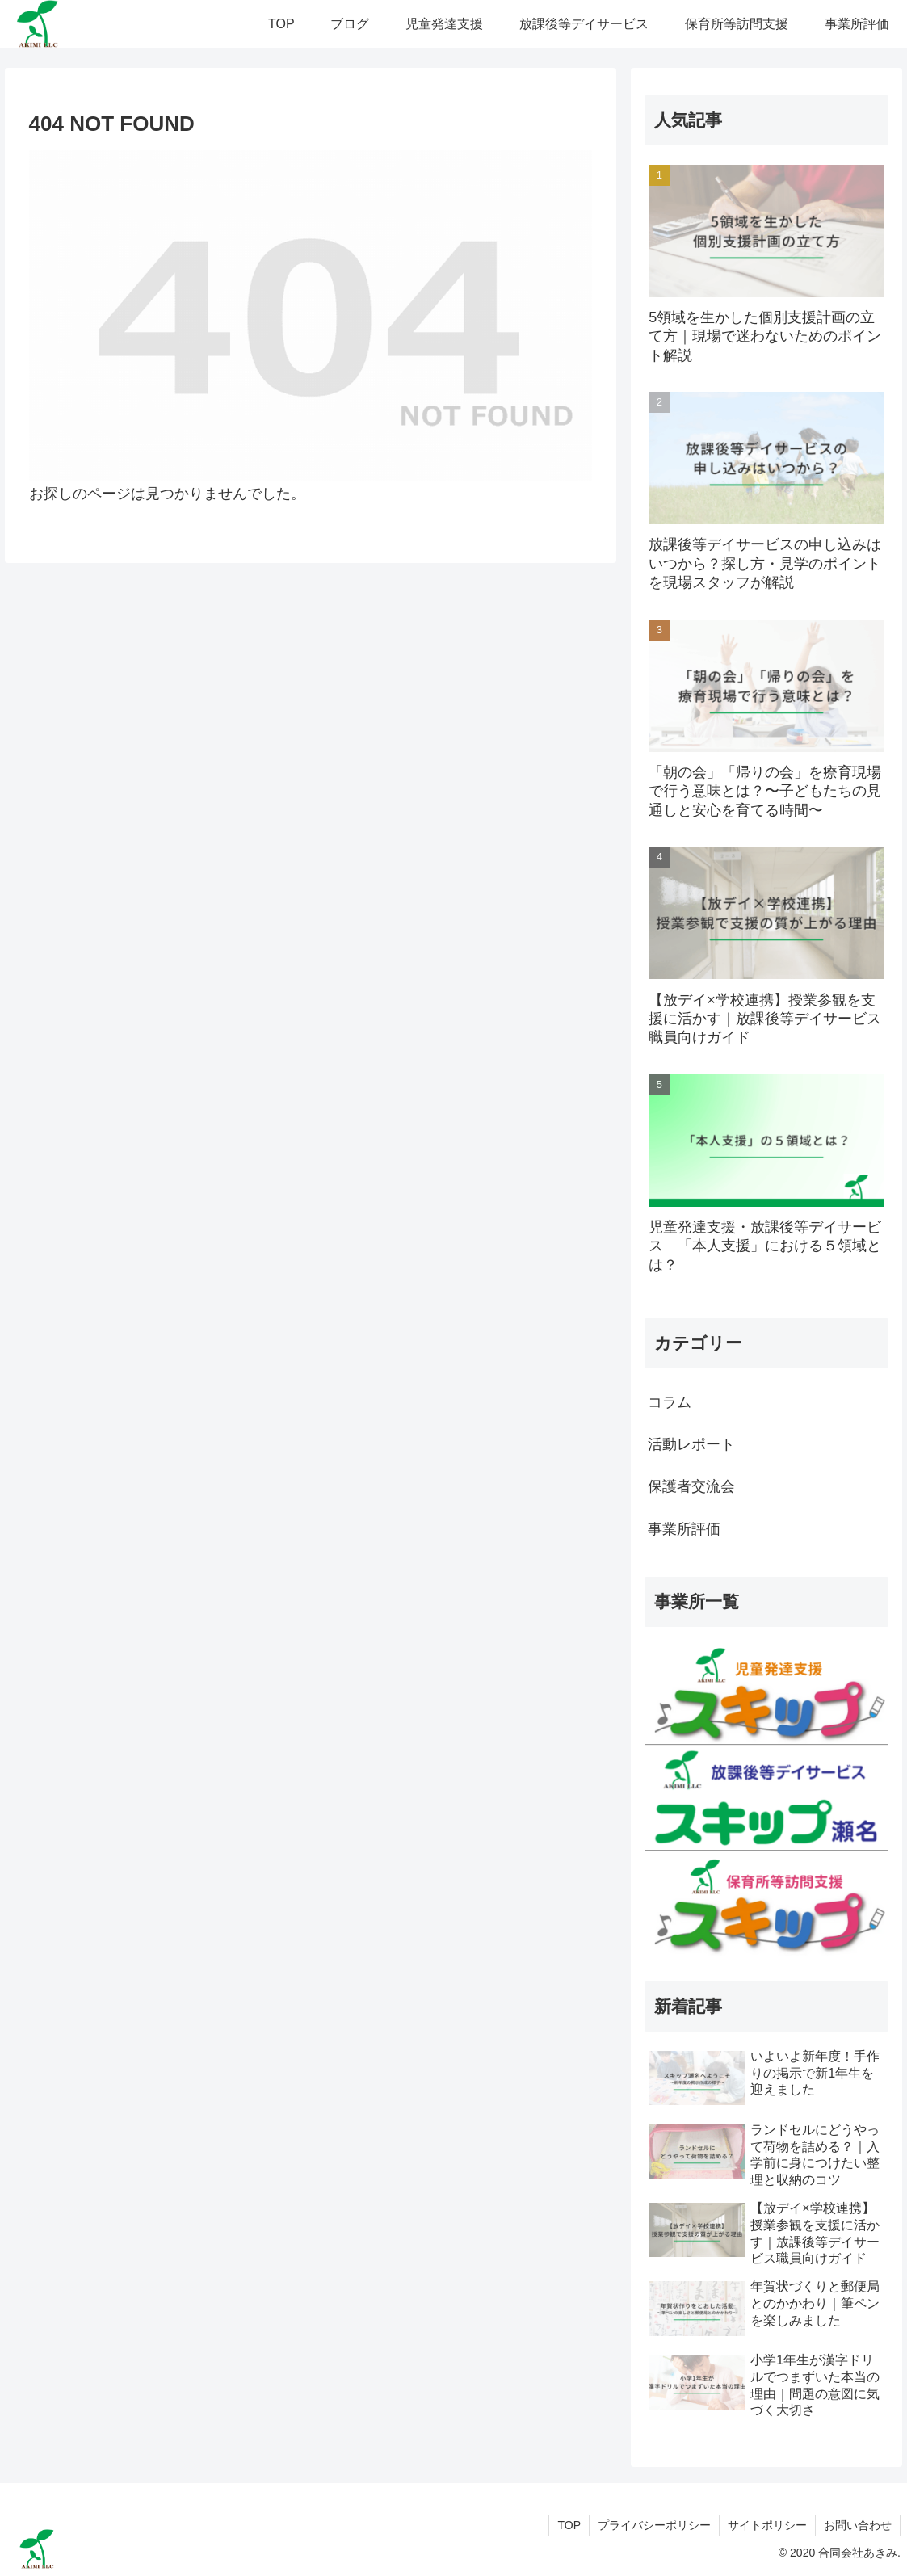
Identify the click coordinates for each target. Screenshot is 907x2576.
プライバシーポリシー (654, 2525)
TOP (569, 2525)
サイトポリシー (767, 2525)
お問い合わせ (858, 2525)
